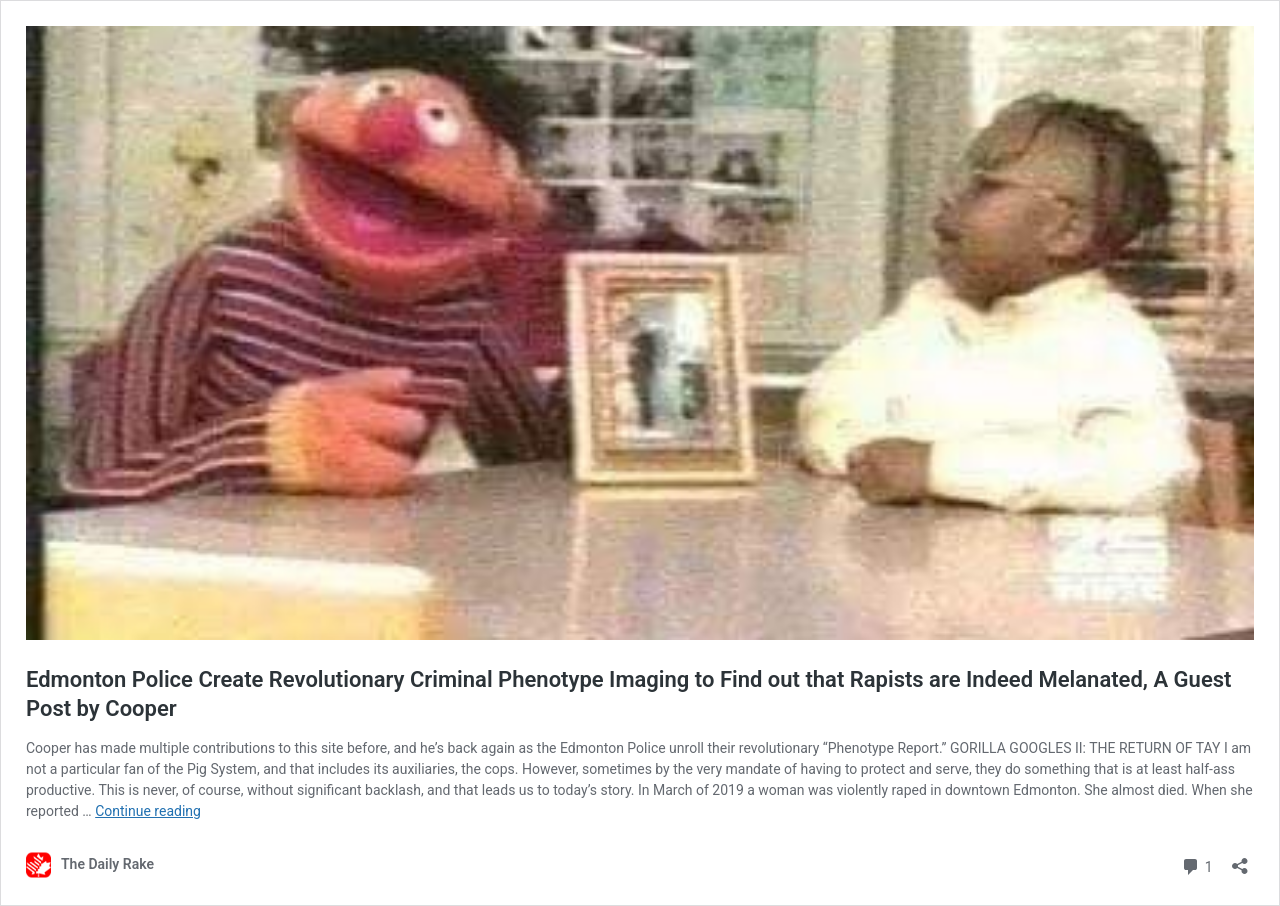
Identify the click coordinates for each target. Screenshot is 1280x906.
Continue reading (148, 811)
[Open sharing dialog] (1240, 859)
